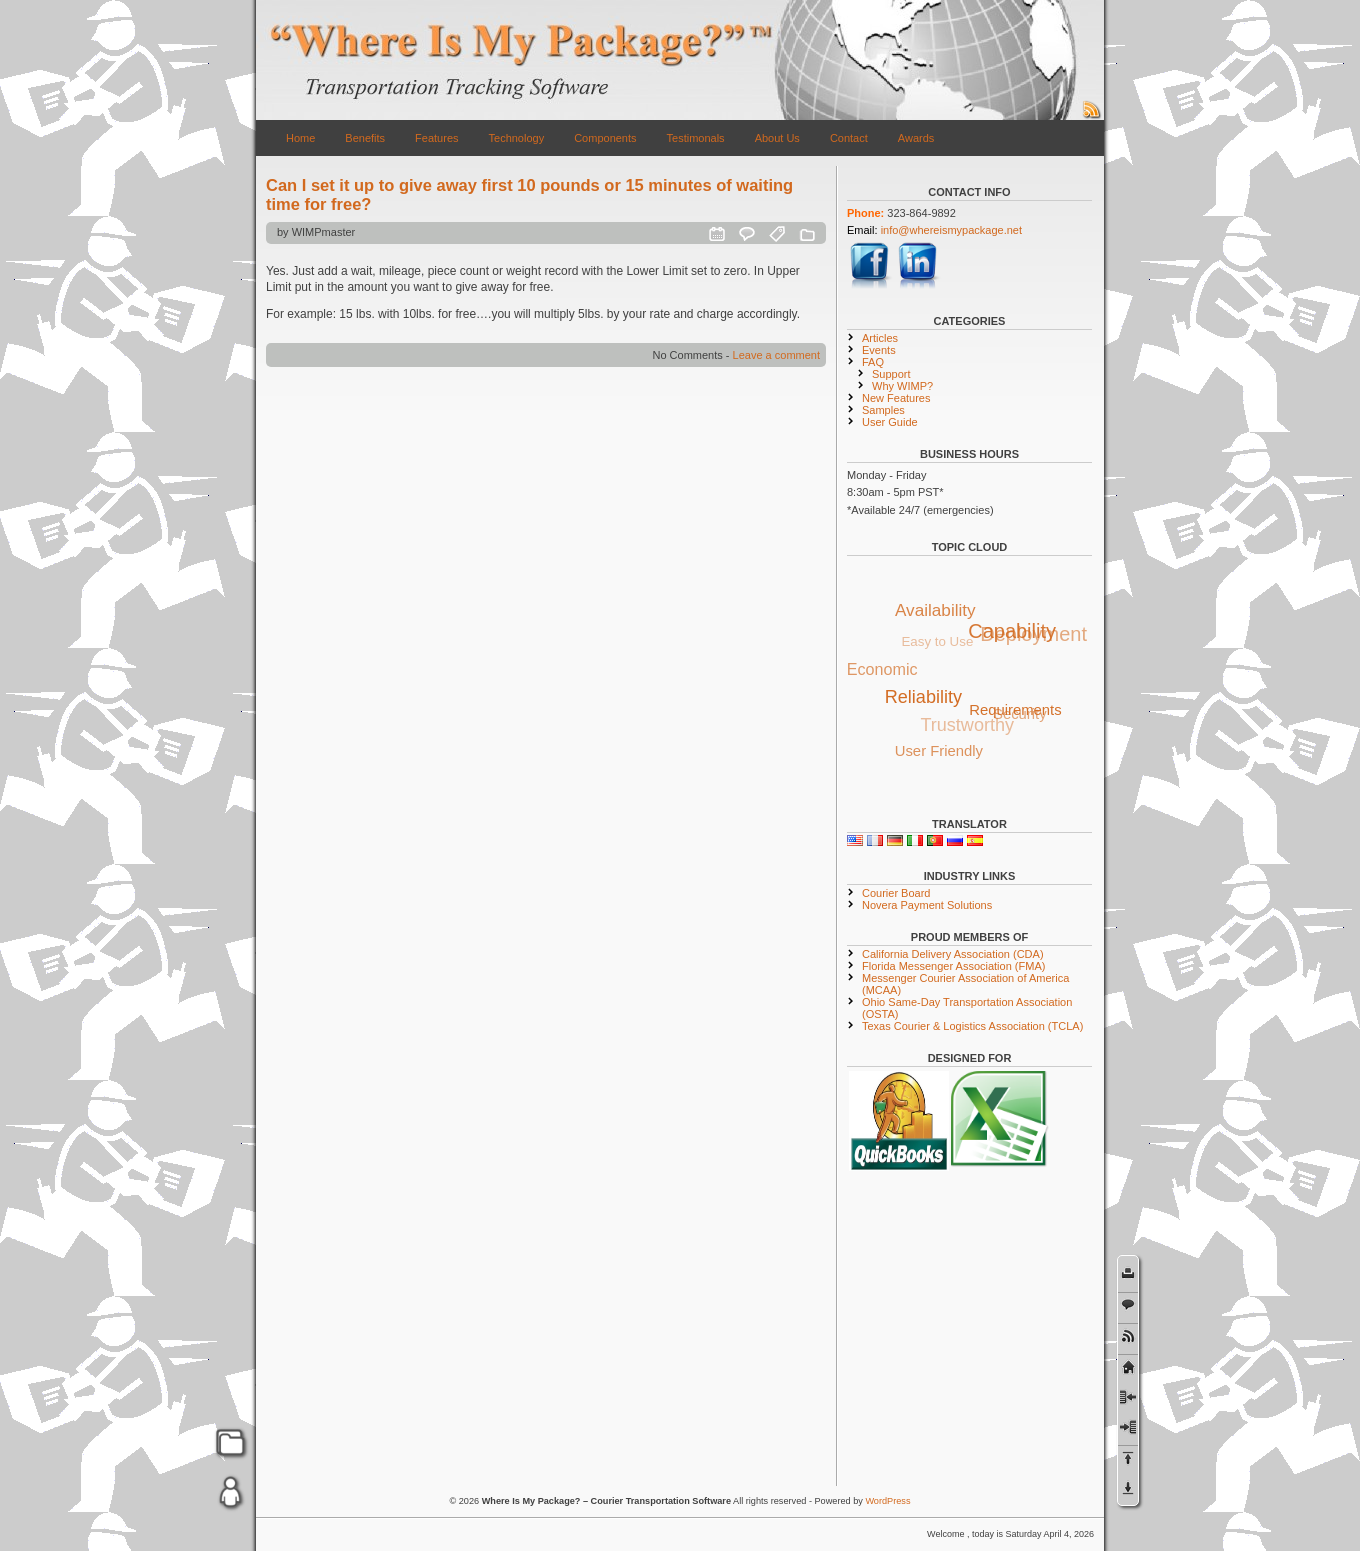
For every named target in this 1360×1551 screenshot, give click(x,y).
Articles (880, 338)
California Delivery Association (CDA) (953, 954)
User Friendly (939, 750)
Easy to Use (934, 644)
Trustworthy (965, 728)
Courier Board (896, 893)
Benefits (365, 138)
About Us (777, 138)
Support (891, 374)
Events (879, 350)
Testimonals (696, 138)
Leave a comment (776, 355)
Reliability (926, 695)
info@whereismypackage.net (951, 230)
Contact (849, 138)
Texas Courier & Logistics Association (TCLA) (972, 1026)
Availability (936, 609)
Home (300, 138)
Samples (883, 410)
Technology (517, 138)
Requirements (1018, 708)
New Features (896, 398)
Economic (882, 670)
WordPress (887, 1501)
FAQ (873, 362)
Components (605, 138)
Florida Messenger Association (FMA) (953, 966)
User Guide (890, 422)
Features (436, 138)
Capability (1014, 629)
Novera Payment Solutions (927, 905)
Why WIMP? (902, 386)
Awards (916, 138)
